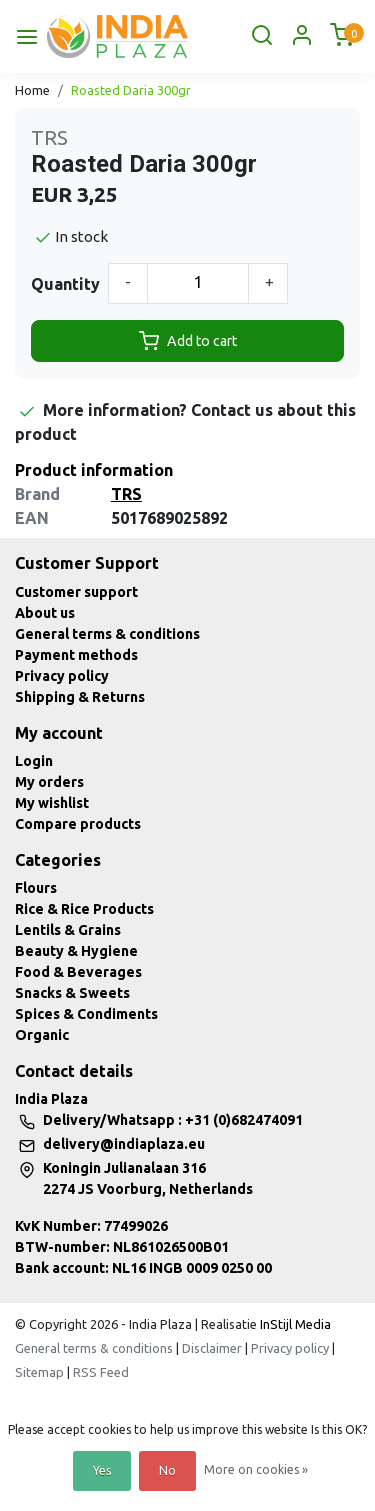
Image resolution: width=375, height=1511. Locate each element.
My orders (49, 782)
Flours (36, 888)
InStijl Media (294, 1324)
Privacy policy (62, 676)
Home (32, 90)
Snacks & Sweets (72, 993)
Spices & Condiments (86, 1014)
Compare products (78, 824)
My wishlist (52, 803)
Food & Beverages (78, 972)
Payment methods (76, 655)
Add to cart (188, 341)
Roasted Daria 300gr (131, 90)
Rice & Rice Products (84, 909)
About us (45, 613)
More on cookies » (256, 1469)
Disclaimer (212, 1348)
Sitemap (39, 1372)
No (167, 1470)
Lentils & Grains (68, 930)
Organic (42, 1035)
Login (34, 761)
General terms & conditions (107, 634)
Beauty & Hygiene (76, 951)
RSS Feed (101, 1372)
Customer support (76, 592)
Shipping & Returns (80, 697)
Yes (102, 1470)
